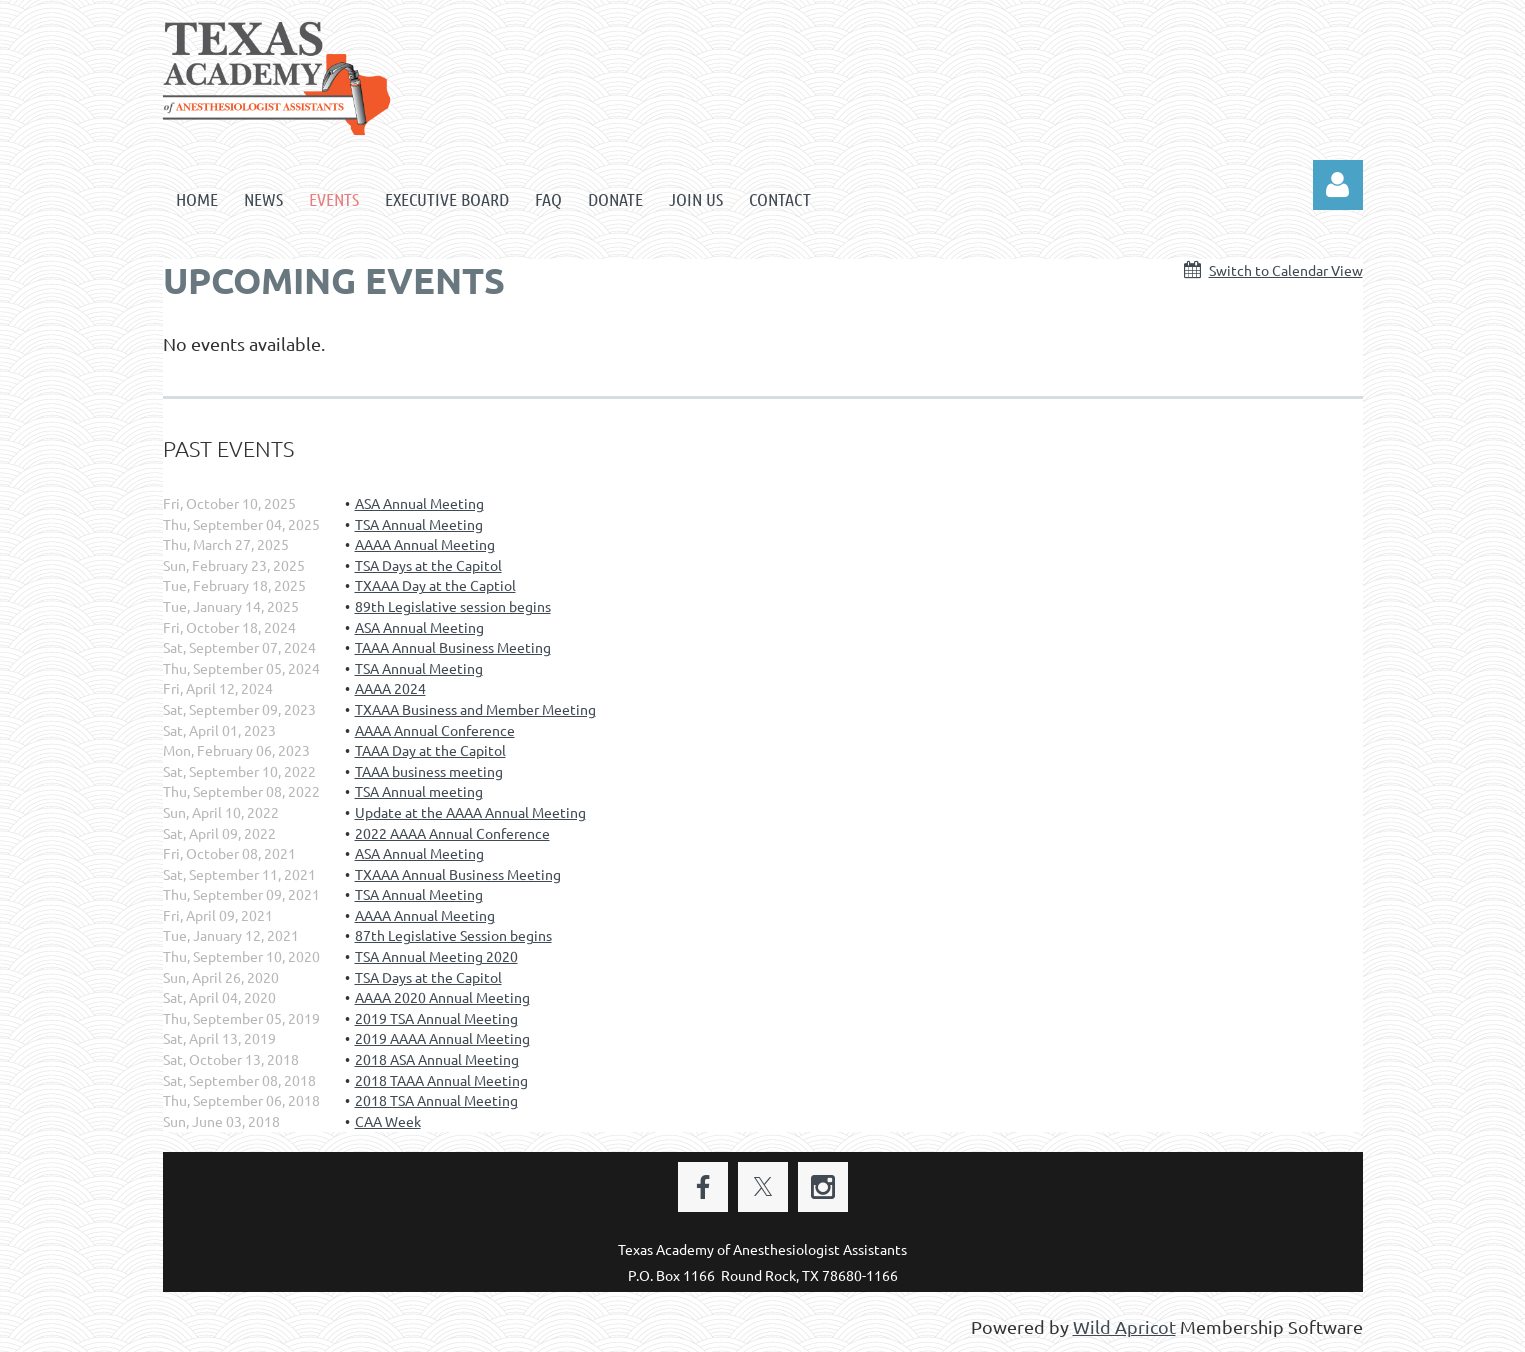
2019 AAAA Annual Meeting (442, 1038)
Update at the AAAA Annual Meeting (470, 812)
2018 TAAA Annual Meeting (441, 1080)
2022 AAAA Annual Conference (452, 833)
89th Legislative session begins (453, 606)
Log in (1338, 185)
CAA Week (388, 1121)
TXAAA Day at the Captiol (435, 585)
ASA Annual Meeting (419, 503)
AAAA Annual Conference (435, 730)
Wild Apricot (1124, 1326)
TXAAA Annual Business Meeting (458, 874)
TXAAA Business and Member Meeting (475, 709)
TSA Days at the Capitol (428, 565)
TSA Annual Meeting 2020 (436, 956)
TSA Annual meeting (419, 791)
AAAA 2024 (390, 688)
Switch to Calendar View (1286, 270)
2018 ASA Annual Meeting (437, 1059)
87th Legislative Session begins (453, 935)
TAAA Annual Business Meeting (453, 647)
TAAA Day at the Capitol (430, 750)
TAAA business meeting (429, 771)
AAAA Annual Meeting (425, 544)
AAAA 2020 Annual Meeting (442, 997)
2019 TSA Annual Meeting (436, 1018)
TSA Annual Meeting (419, 524)
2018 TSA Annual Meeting (436, 1100)
